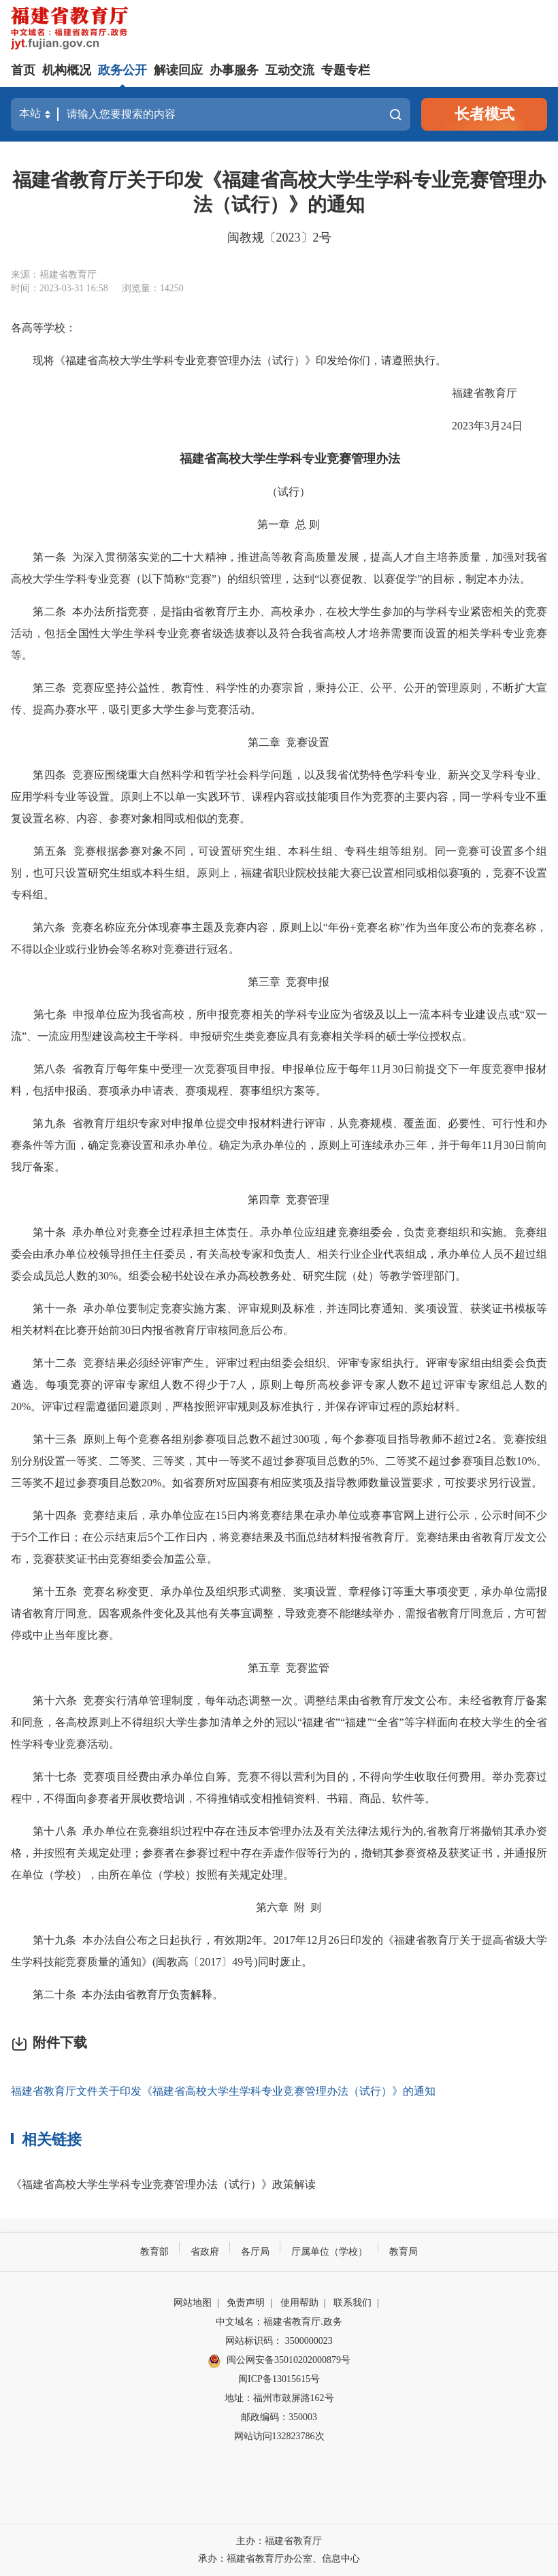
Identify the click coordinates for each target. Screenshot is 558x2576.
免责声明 (246, 2303)
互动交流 (289, 70)
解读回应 (178, 70)
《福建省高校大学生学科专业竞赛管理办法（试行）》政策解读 (163, 2184)
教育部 (154, 2252)
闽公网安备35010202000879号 (279, 2361)
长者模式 (484, 114)
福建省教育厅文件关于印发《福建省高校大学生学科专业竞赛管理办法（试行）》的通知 (223, 2091)
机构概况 (66, 70)
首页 (23, 70)
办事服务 (234, 70)
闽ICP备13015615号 (279, 2379)
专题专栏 (345, 70)
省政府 (205, 2252)
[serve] (72, 29)
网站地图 (193, 2303)
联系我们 (352, 2303)
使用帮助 (299, 2303)
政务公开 (122, 70)
